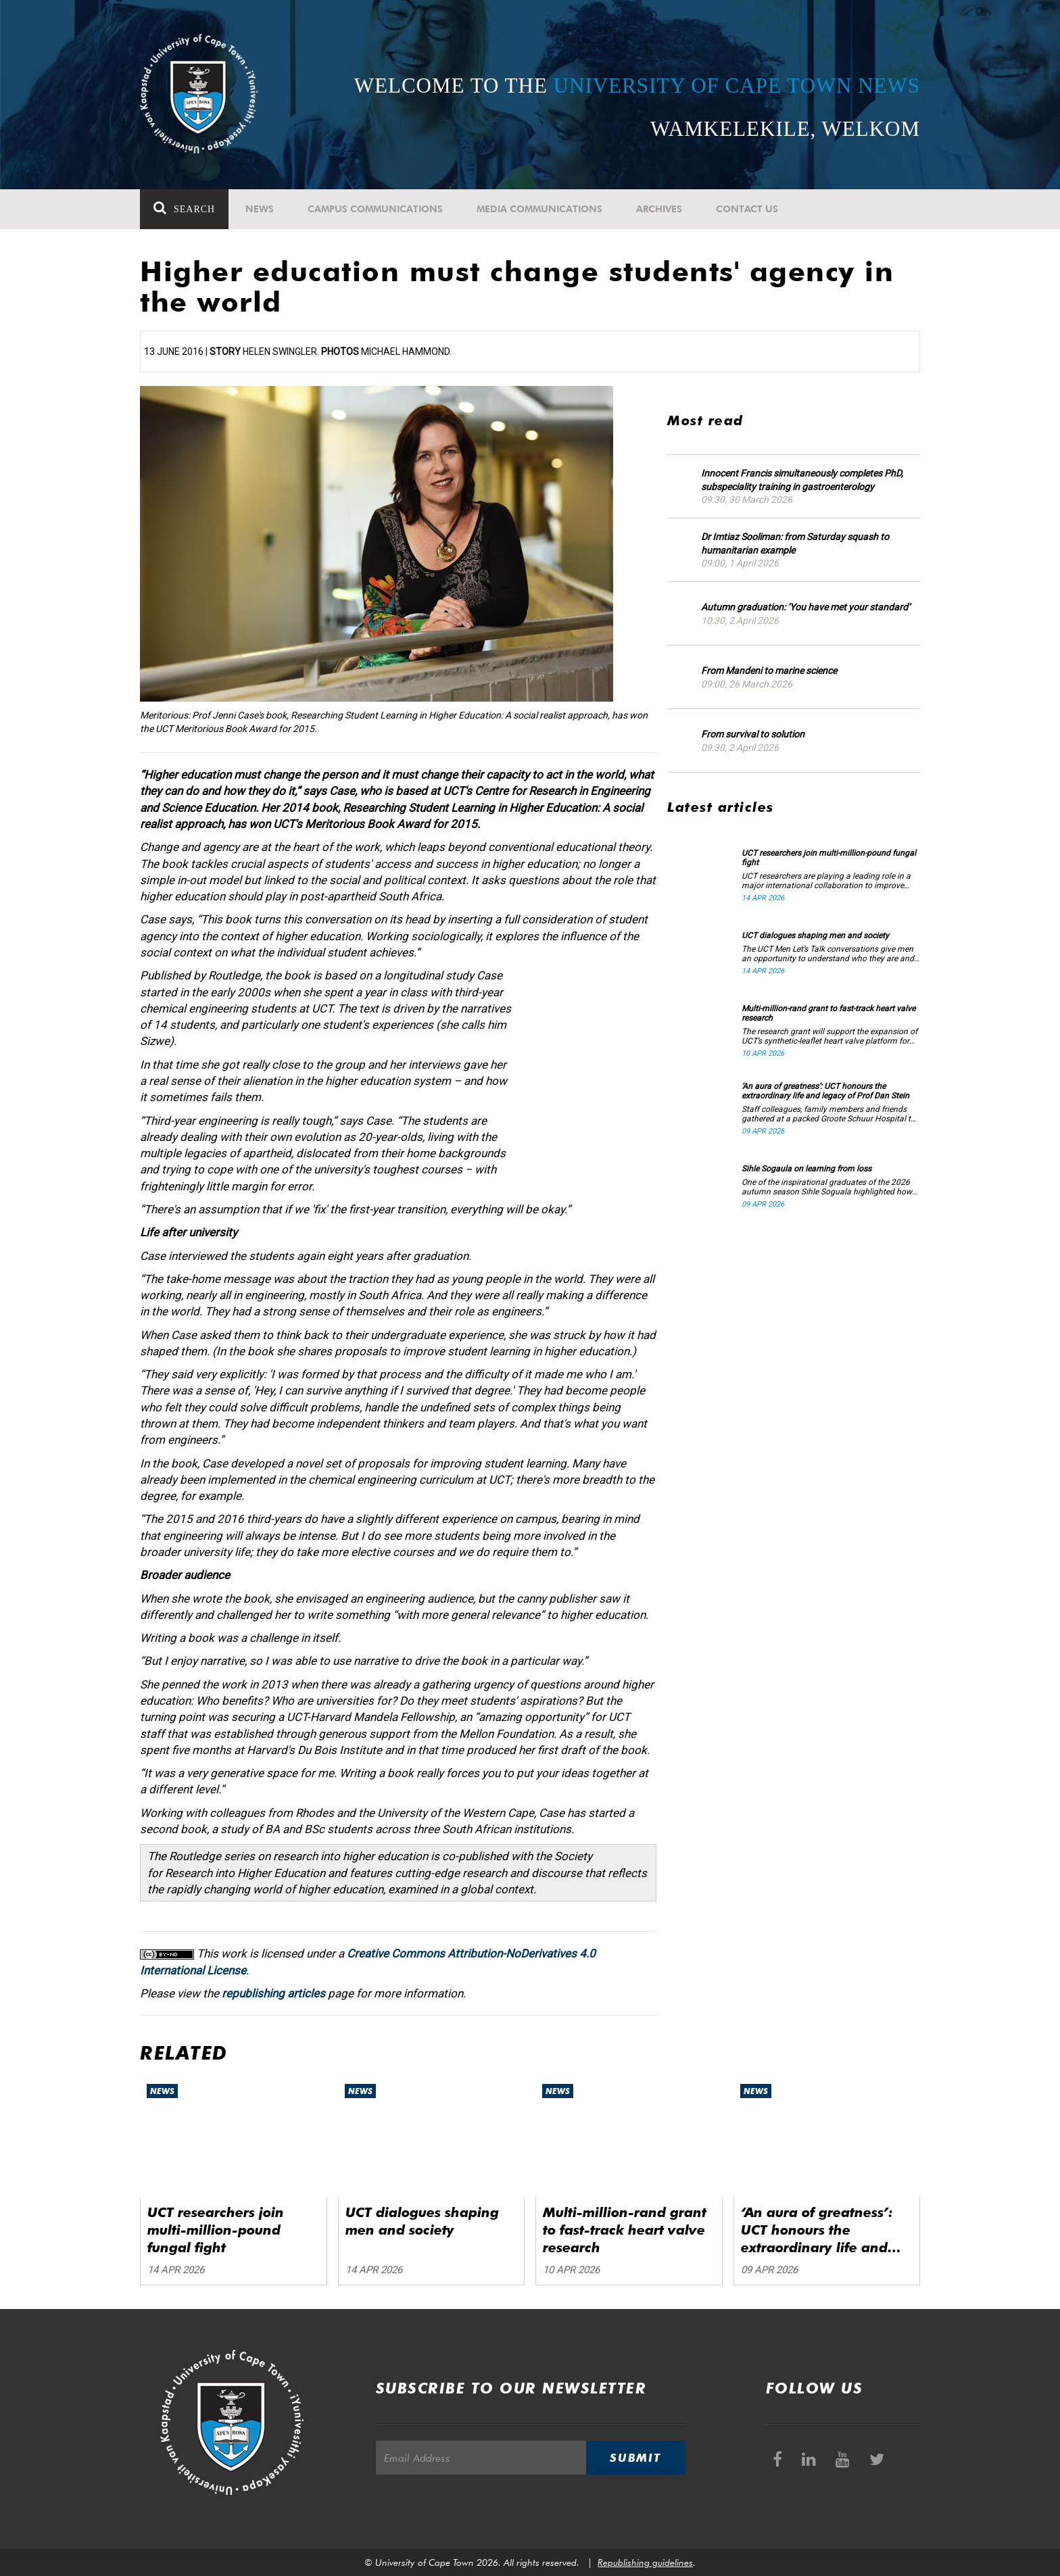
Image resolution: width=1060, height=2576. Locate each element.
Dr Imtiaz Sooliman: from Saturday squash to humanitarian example (795, 543)
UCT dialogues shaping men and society (815, 935)
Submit (635, 2457)
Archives (659, 208)
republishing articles (273, 1993)
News (259, 208)
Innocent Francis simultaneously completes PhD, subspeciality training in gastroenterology (802, 480)
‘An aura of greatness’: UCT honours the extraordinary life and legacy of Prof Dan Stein (825, 1091)
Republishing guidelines (645, 2562)
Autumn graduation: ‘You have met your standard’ (805, 607)
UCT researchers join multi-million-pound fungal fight (829, 857)
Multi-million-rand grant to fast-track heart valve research (828, 1013)
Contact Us (747, 208)
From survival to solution (752, 734)
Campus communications (375, 208)
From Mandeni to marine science (769, 670)
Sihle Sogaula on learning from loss (806, 1168)
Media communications (539, 208)
